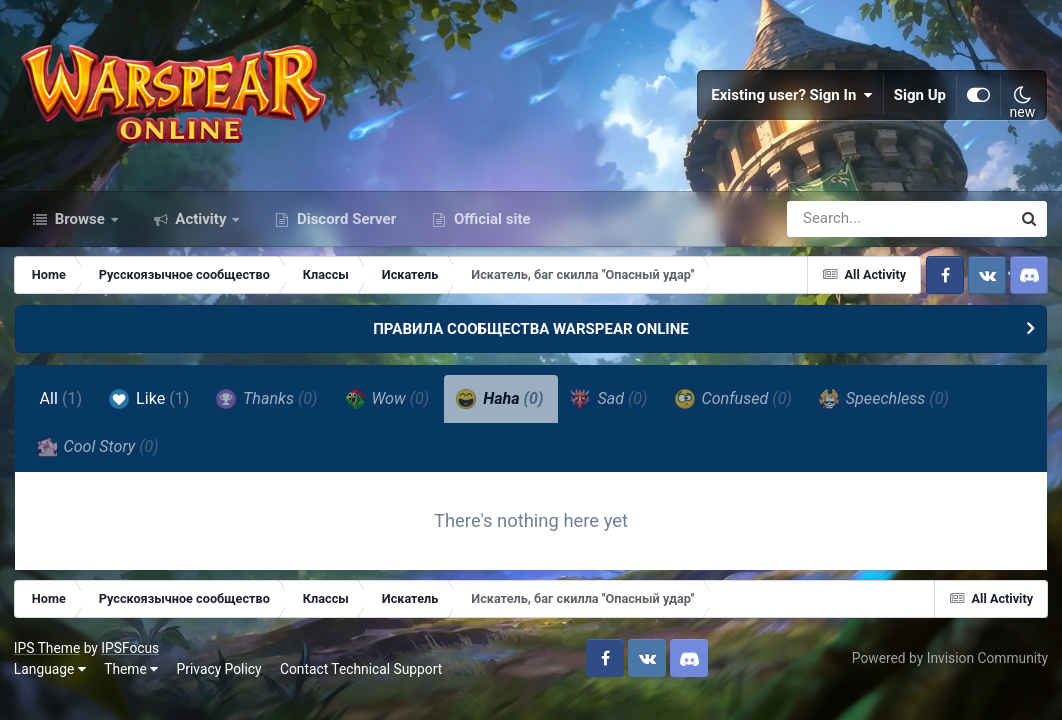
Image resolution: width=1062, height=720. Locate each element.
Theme (132, 681)
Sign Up (920, 100)
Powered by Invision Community (949, 670)
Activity (201, 228)
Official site (490, 228)
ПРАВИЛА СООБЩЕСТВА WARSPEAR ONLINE (531, 338)
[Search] (842, 228)
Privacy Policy (220, 681)
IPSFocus (131, 659)
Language (51, 681)
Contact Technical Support (362, 681)
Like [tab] (150, 408)
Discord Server (344, 228)
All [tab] (61, 408)
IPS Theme (48, 659)
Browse (80, 228)
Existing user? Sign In (792, 100)
